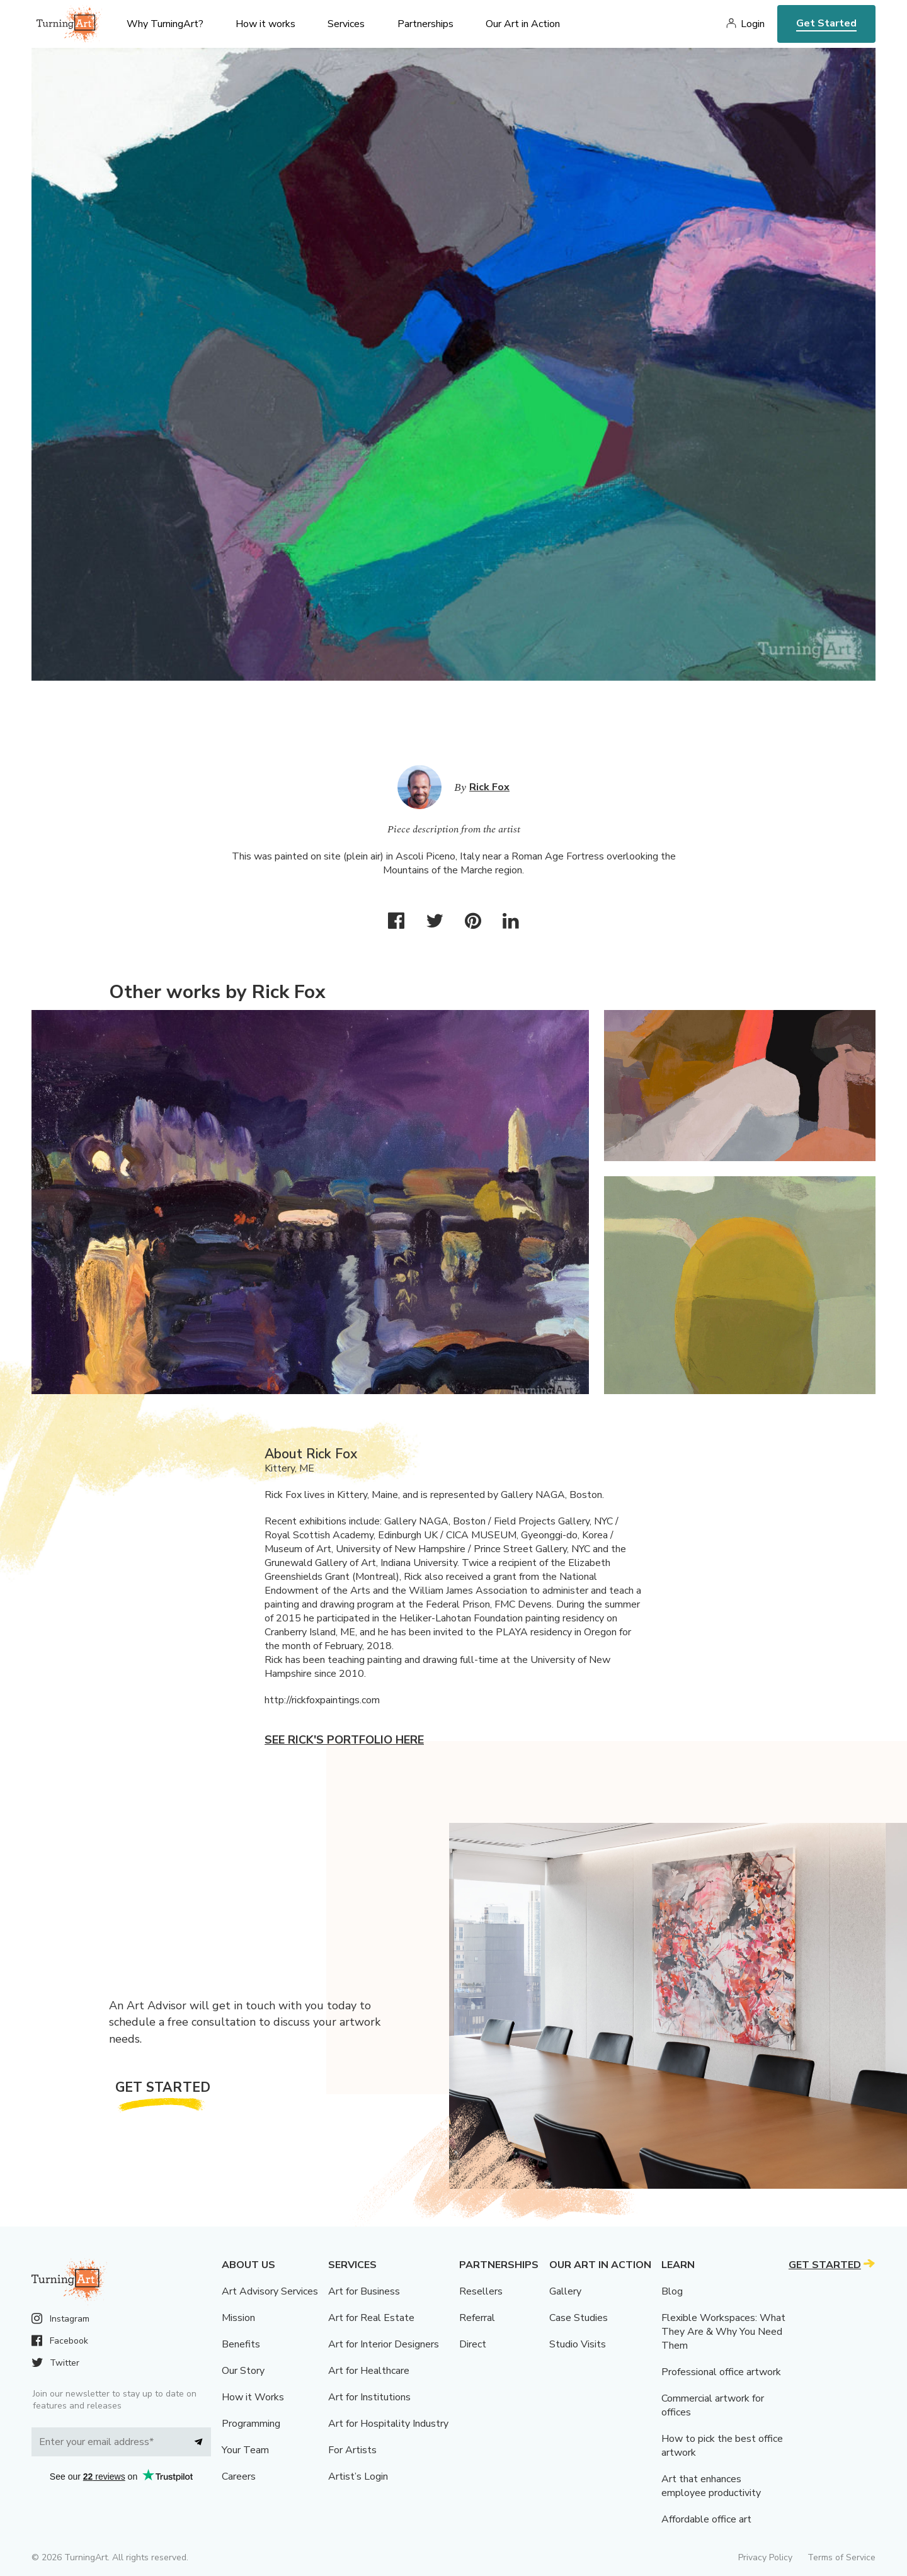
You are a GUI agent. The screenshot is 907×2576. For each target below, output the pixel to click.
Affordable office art (706, 2519)
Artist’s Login (358, 2476)
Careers (239, 2476)
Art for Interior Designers (383, 2344)
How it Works (253, 2397)
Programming (251, 2424)
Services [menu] (346, 24)
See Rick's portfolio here (344, 1739)
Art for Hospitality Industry (388, 2424)
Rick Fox (489, 787)
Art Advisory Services (270, 2291)
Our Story (243, 2371)
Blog (672, 2291)
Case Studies (578, 2318)
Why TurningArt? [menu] (165, 24)
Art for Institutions (369, 2397)
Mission (238, 2318)
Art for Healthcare (368, 2371)
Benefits (241, 2344)
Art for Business (364, 2291)
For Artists (352, 2450)
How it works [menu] (265, 24)
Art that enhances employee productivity (711, 2486)
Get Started (826, 23)
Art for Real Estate (371, 2318)
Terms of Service (841, 2557)
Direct (472, 2344)
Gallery (565, 2291)
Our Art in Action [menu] (523, 24)
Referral (477, 2318)
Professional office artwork (721, 2372)
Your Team (245, 2450)
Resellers (481, 2291)
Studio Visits (577, 2344)
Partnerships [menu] (425, 24)
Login (753, 24)
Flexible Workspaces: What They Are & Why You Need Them (723, 2331)
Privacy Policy (765, 2557)
